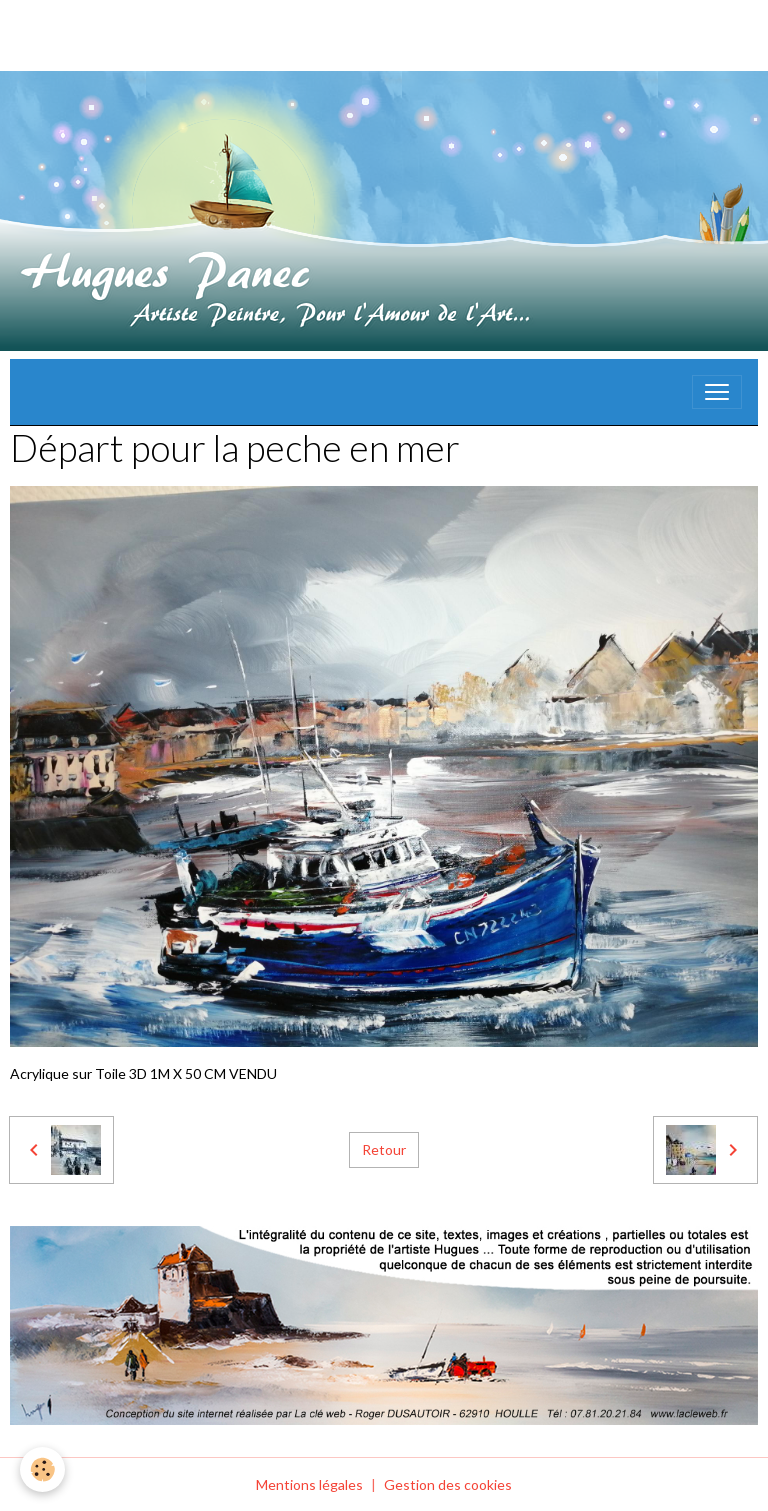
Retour (384, 1149)
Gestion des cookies (448, 1484)
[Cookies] (42, 1469)
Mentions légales (309, 1484)
